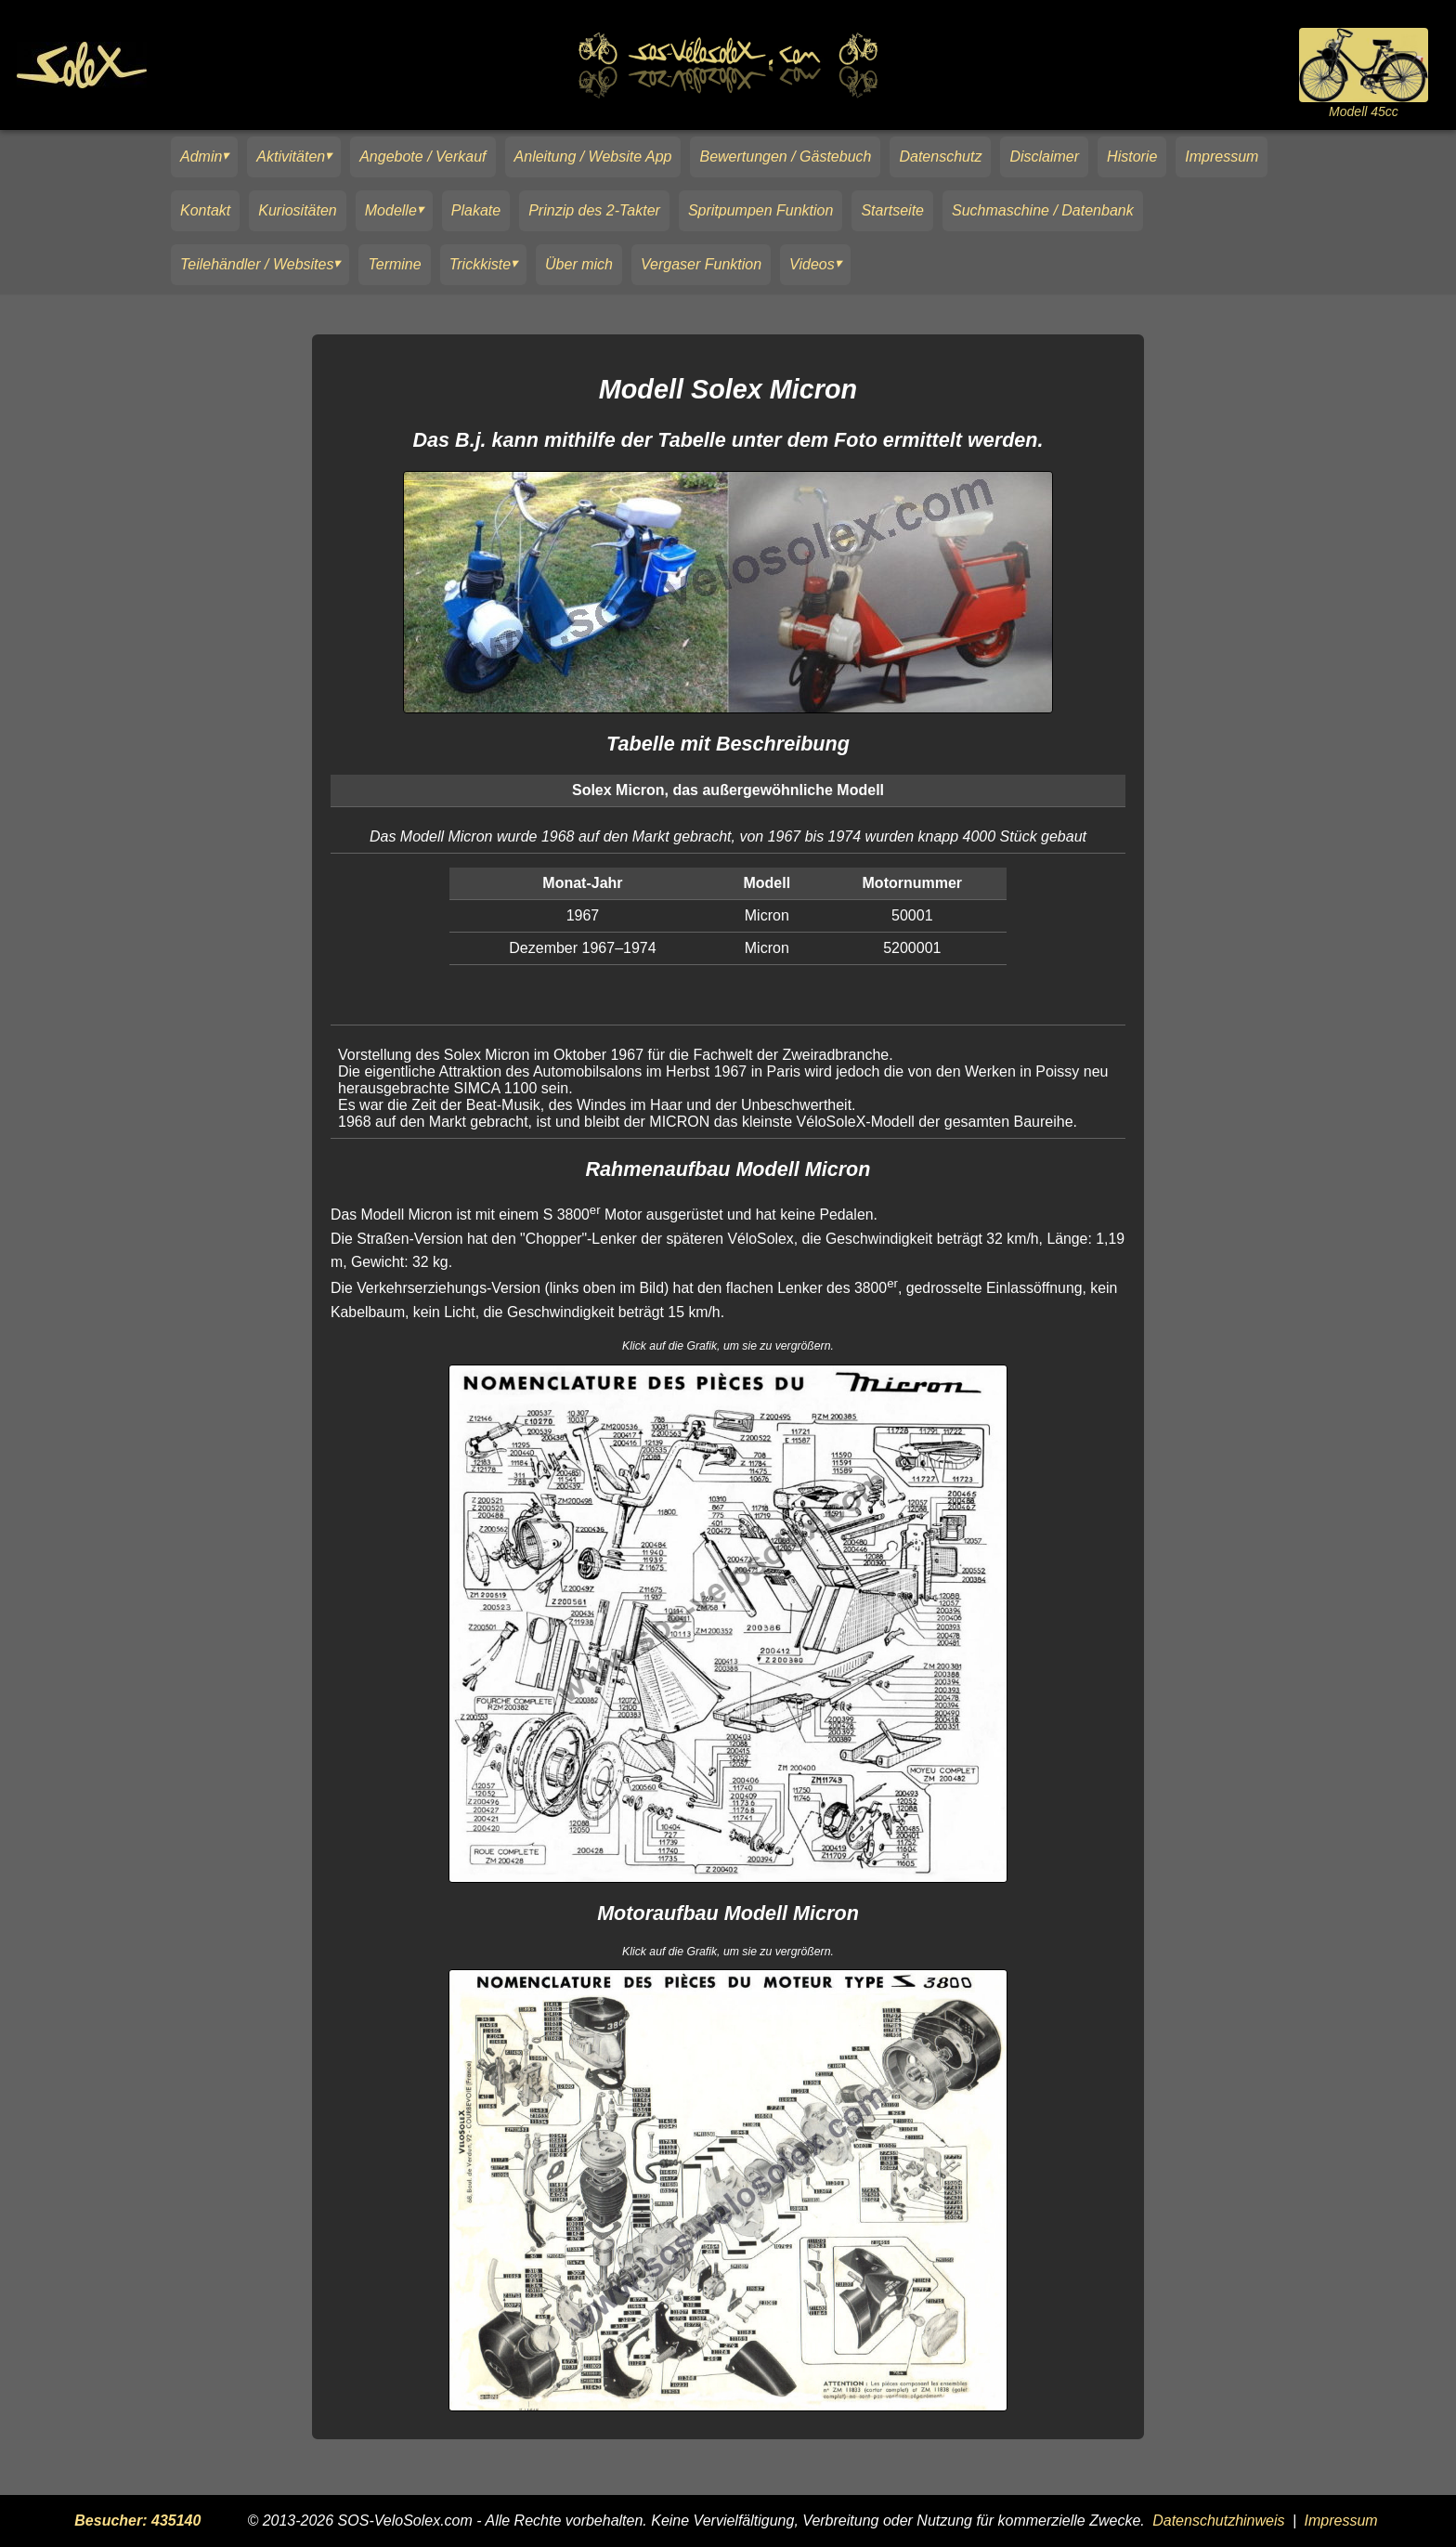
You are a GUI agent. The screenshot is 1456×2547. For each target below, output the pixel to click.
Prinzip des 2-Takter (594, 210)
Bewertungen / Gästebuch (785, 156)
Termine (394, 264)
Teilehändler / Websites (256, 264)
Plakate (475, 210)
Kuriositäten (297, 210)
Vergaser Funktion (701, 264)
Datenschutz (940, 156)
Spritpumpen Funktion (761, 210)
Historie (1132, 156)
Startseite (892, 210)
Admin (201, 156)
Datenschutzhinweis (1218, 2520)
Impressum (1221, 156)
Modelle (391, 210)
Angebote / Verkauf (422, 156)
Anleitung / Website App (593, 156)
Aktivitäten (290, 156)
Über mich (579, 264)
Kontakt (205, 210)
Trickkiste (480, 264)
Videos (812, 264)
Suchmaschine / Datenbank (1043, 210)
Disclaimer (1044, 156)
